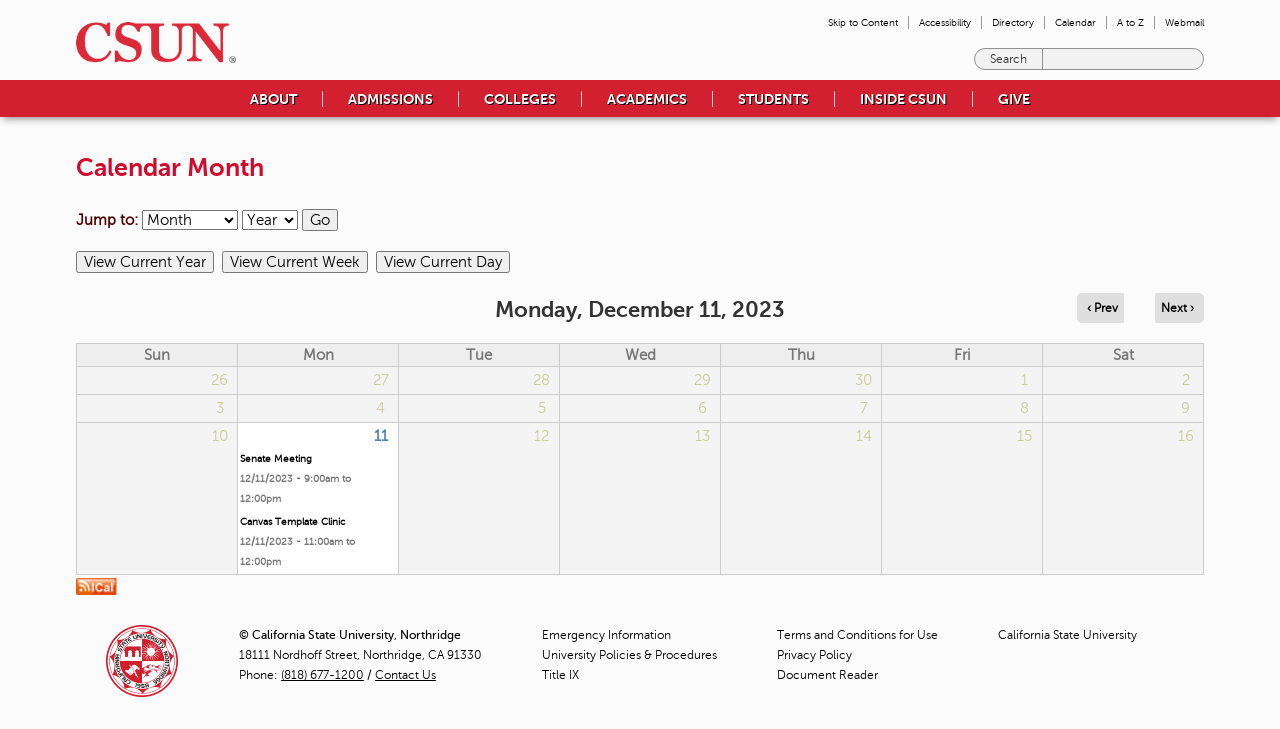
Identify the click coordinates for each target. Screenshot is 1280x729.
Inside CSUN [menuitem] (903, 99)
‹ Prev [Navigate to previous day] (1102, 308)
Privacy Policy (814, 655)
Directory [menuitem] (1013, 22)
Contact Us (405, 675)
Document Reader (827, 675)
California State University (1067, 635)
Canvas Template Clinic (292, 521)
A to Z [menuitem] (1130, 22)
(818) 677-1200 (322, 675)
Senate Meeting (276, 458)
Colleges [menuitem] (520, 99)
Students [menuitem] (773, 99)
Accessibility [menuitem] (945, 22)
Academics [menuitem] (647, 99)
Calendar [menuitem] (1075, 22)
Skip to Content (863, 22)
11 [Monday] (381, 436)
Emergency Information (606, 635)
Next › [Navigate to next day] (1177, 308)
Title (560, 675)
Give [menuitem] (1014, 99)
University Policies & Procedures (629, 655)
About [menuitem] (273, 99)
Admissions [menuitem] (390, 99)
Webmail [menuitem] (1184, 22)
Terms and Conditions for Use (857, 635)
